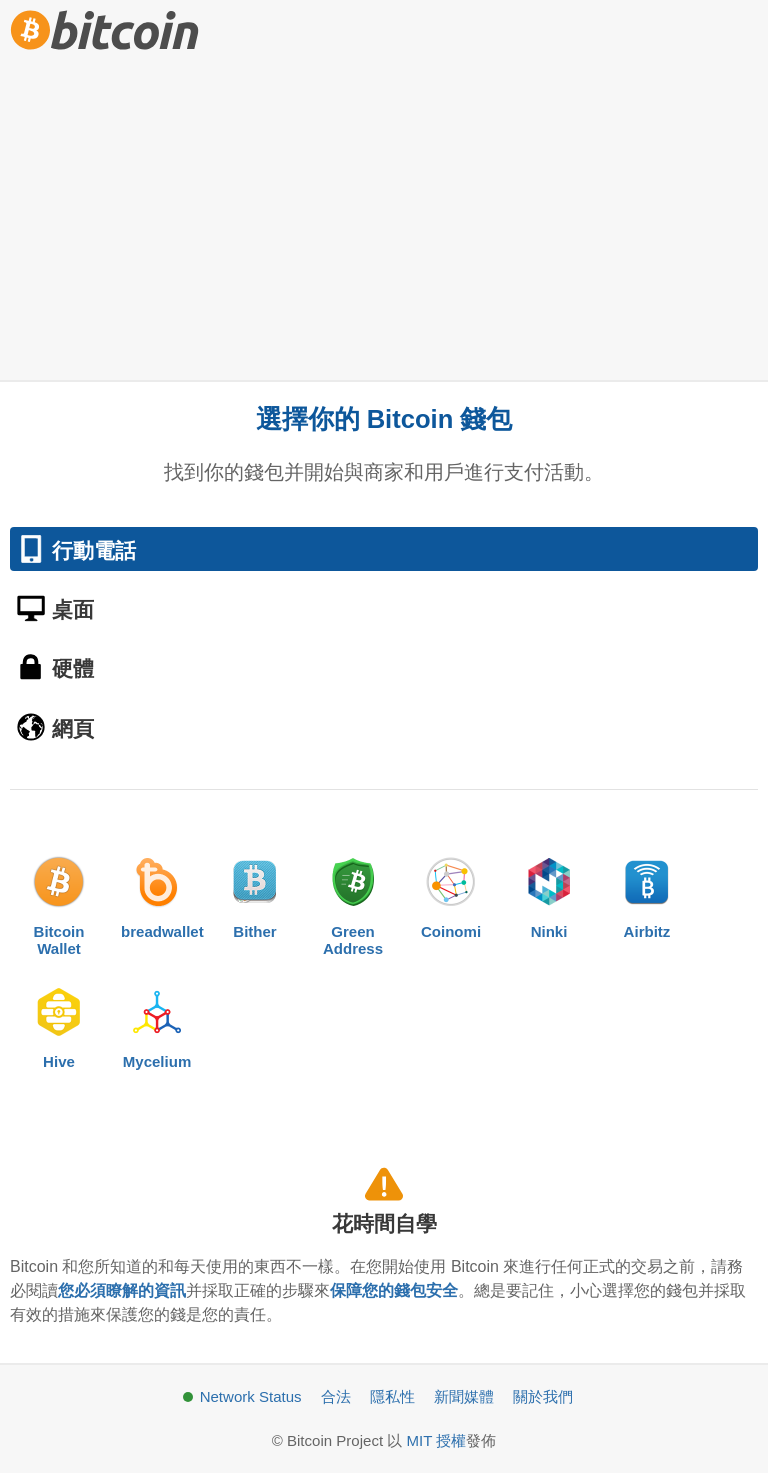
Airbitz (647, 893)
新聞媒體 (464, 1396)
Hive (59, 1023)
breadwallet (157, 893)
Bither (255, 893)
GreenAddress (353, 901)
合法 (336, 1396)
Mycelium (157, 1023)
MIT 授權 (436, 1440)
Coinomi (451, 893)
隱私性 (392, 1396)
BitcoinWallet (59, 901)
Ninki (549, 893)
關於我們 (543, 1396)
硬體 (73, 668)
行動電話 (94, 550)
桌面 (73, 609)
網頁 (73, 728)
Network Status (251, 1396)
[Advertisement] (384, 210)
